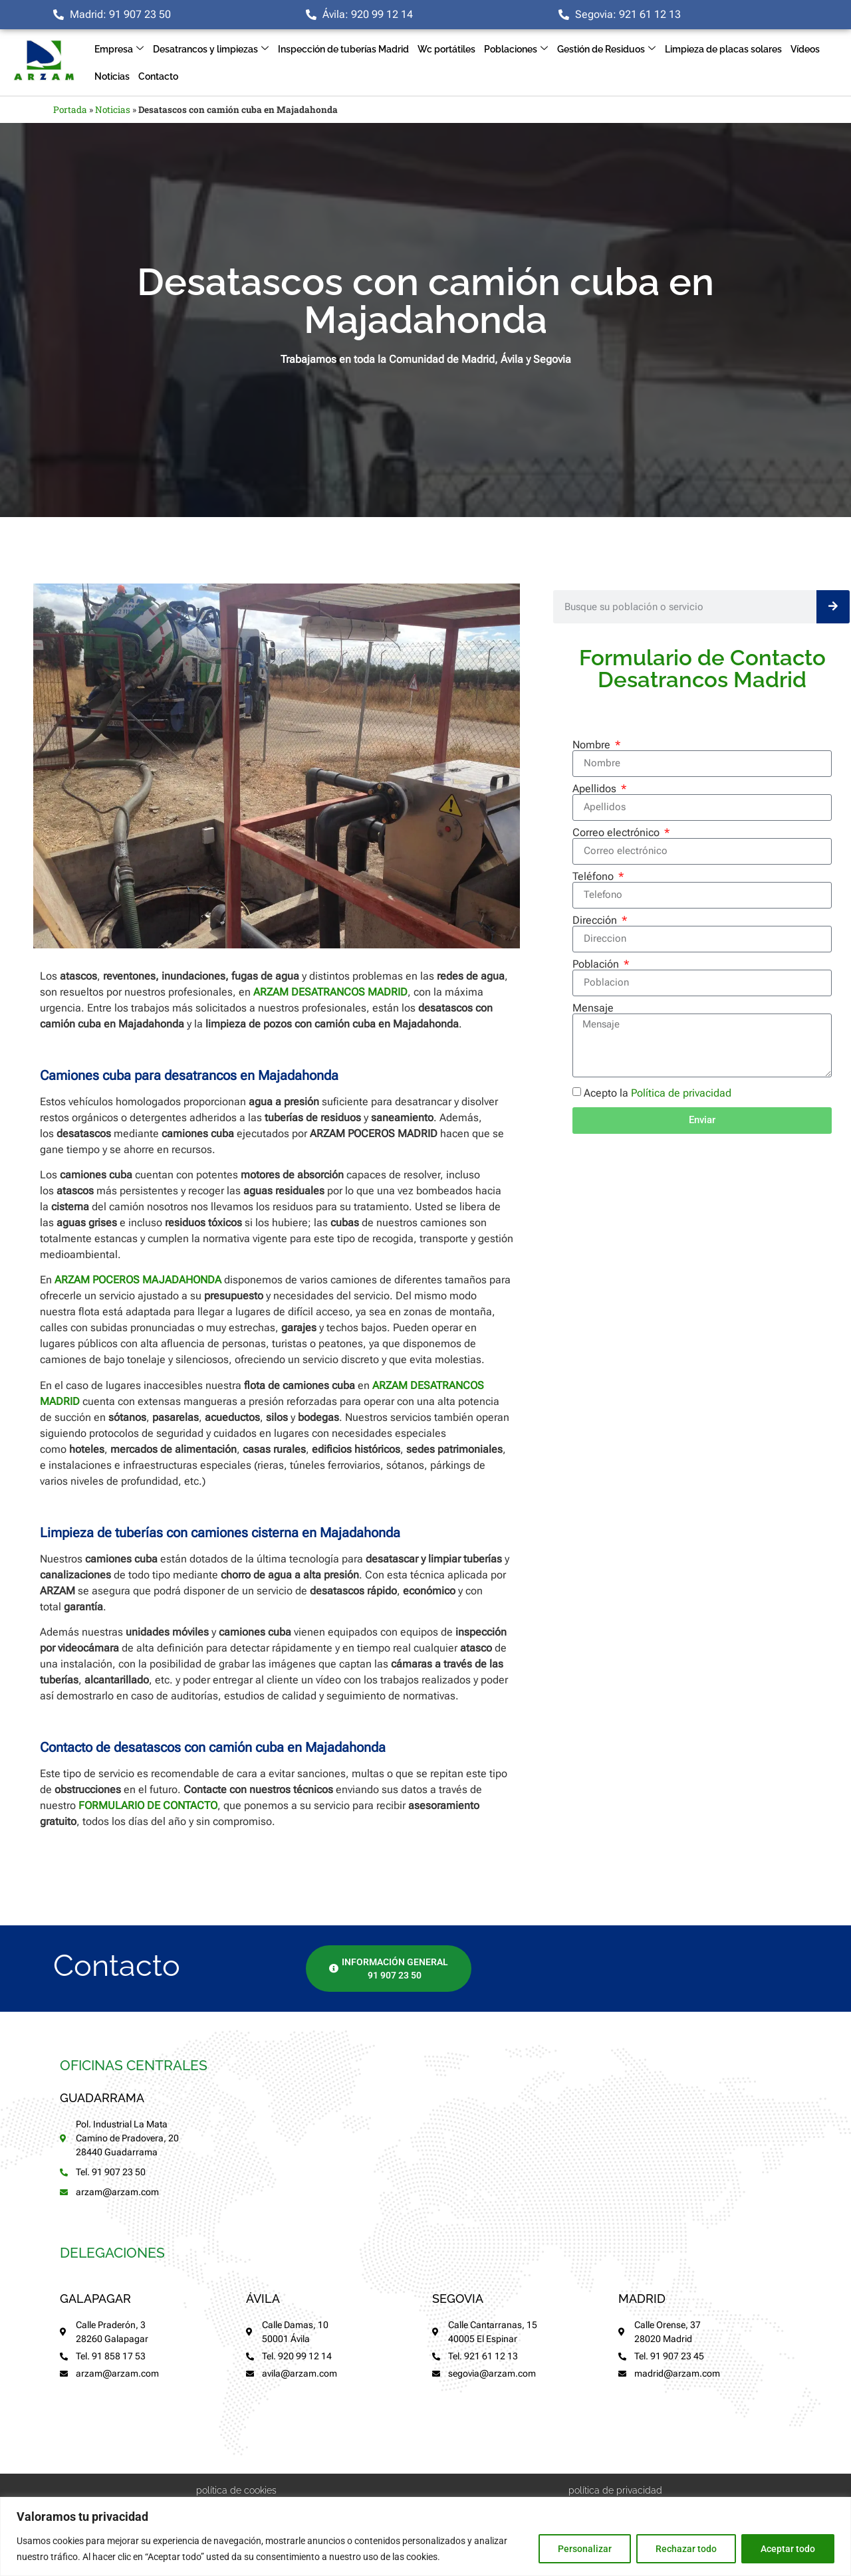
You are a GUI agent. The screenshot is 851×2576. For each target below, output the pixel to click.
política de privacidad (615, 2490)
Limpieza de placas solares (723, 49)
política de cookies (236, 2490)
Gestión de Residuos (606, 49)
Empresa (119, 49)
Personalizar (585, 2548)
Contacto (158, 76)
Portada (70, 110)
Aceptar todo (788, 2548)
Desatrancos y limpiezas (211, 49)
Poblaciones (516, 49)
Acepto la (657, 1093)
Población (597, 964)
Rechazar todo (686, 2548)
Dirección (596, 920)
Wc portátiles (446, 49)
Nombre (592, 745)
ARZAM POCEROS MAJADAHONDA (138, 1279)
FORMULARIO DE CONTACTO (147, 1805)
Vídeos (805, 49)
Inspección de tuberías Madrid (343, 49)
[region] (425, 2536)
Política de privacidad (681, 1093)
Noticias (112, 76)
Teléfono (594, 876)
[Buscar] (833, 606)
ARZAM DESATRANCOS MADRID (330, 992)
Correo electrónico (617, 832)
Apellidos (595, 789)
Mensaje (593, 1008)
